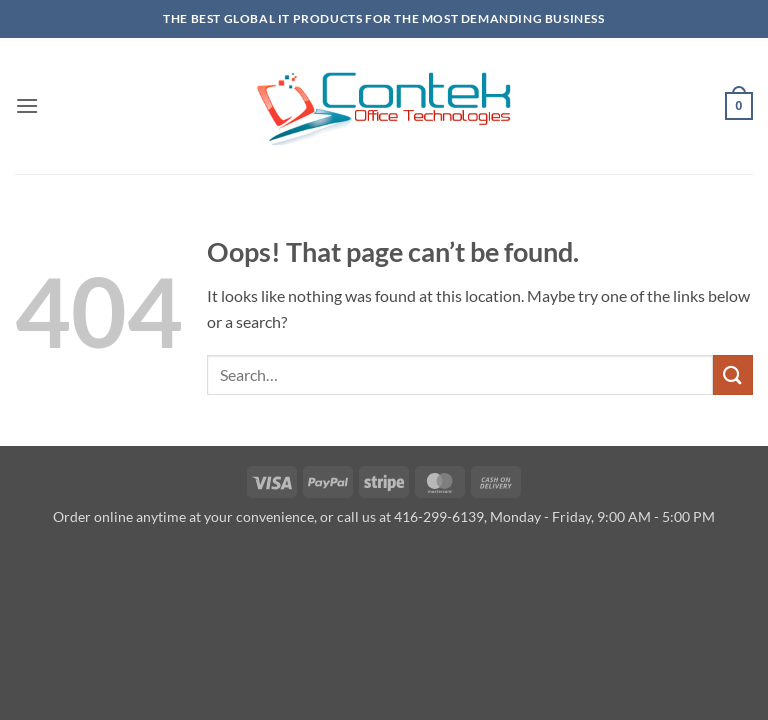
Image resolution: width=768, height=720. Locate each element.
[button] (27, 105)
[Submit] (733, 374)
